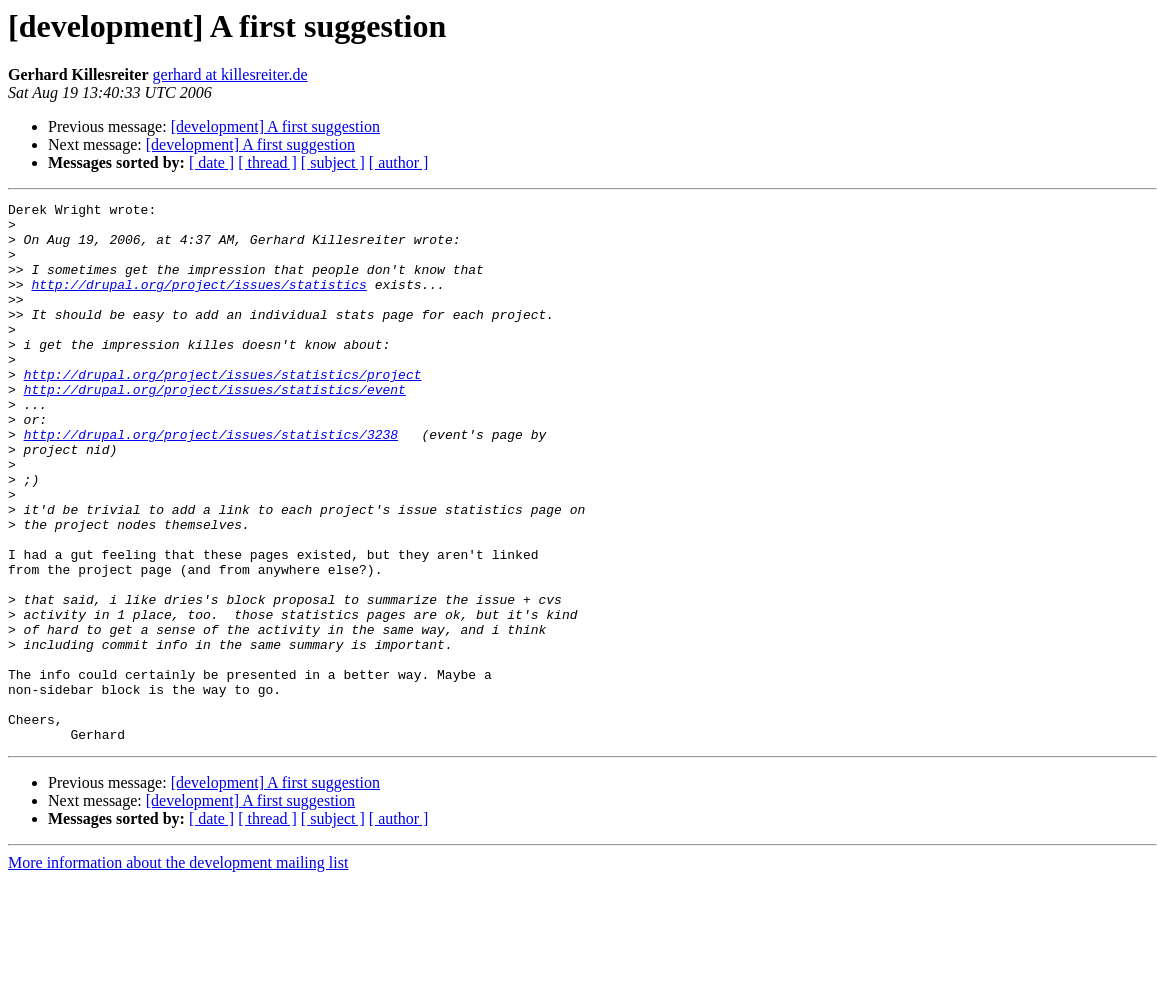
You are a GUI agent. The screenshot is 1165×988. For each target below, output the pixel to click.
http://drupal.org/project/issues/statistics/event (215, 428)
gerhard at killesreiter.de (230, 74)
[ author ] (399, 162)
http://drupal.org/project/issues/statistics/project (223, 410)
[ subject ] (333, 162)
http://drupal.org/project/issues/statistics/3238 (211, 482)
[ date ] (211, 162)
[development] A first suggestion (275, 126)
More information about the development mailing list (178, 970)
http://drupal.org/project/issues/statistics (198, 302)
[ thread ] (267, 162)
